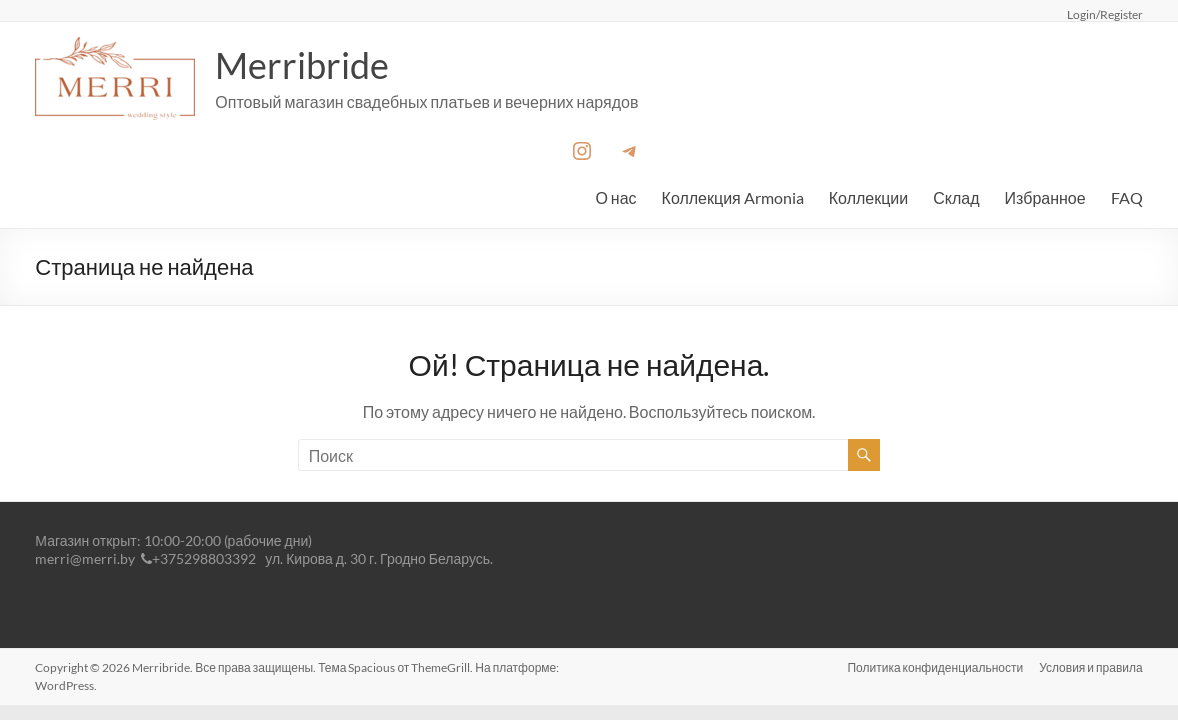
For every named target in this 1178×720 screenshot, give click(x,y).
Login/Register (1105, 14)
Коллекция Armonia (733, 197)
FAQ (1127, 197)
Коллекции (868, 197)
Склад (956, 197)
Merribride (302, 65)
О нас (615, 197)
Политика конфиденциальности (935, 667)
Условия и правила (1091, 667)
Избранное (1045, 197)
